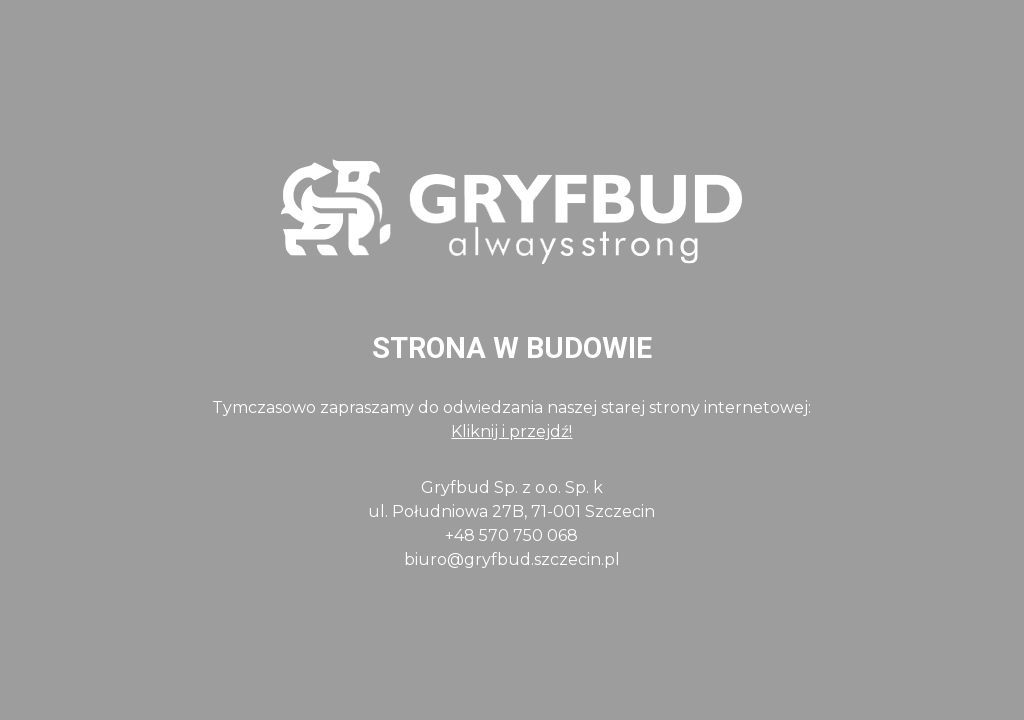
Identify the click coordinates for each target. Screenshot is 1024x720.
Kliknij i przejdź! (511, 431)
